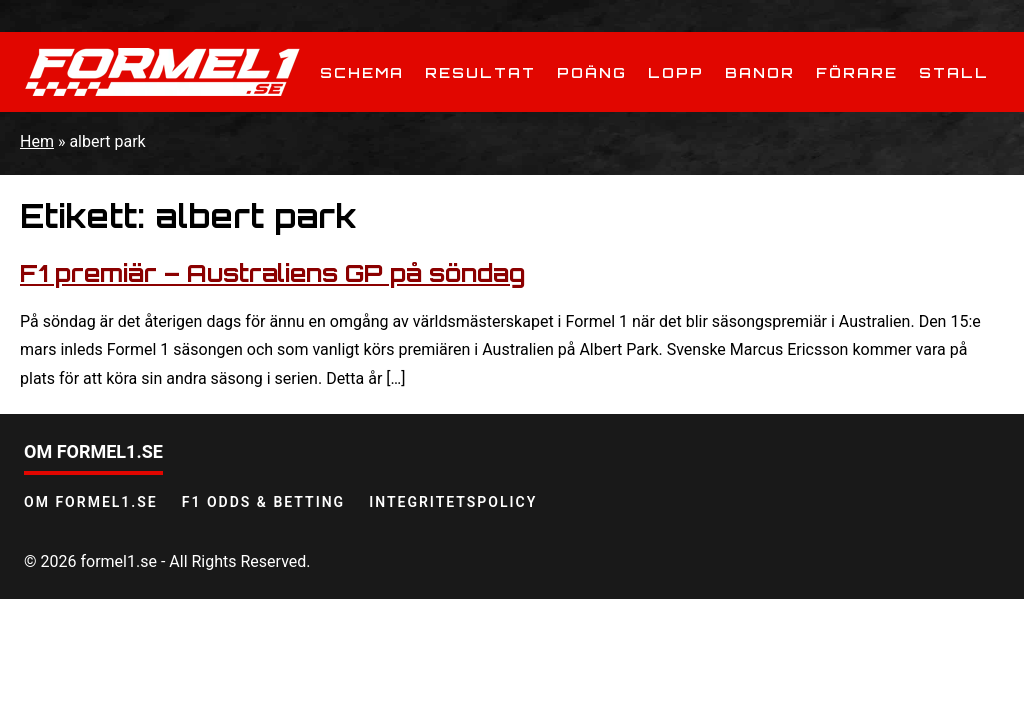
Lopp (676, 72)
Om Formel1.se (91, 502)
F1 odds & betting (263, 502)
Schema (362, 72)
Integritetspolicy (453, 502)
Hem (37, 141)
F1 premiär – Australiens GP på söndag (272, 273)
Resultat (480, 72)
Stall (954, 72)
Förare (857, 72)
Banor (760, 72)
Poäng (592, 72)
